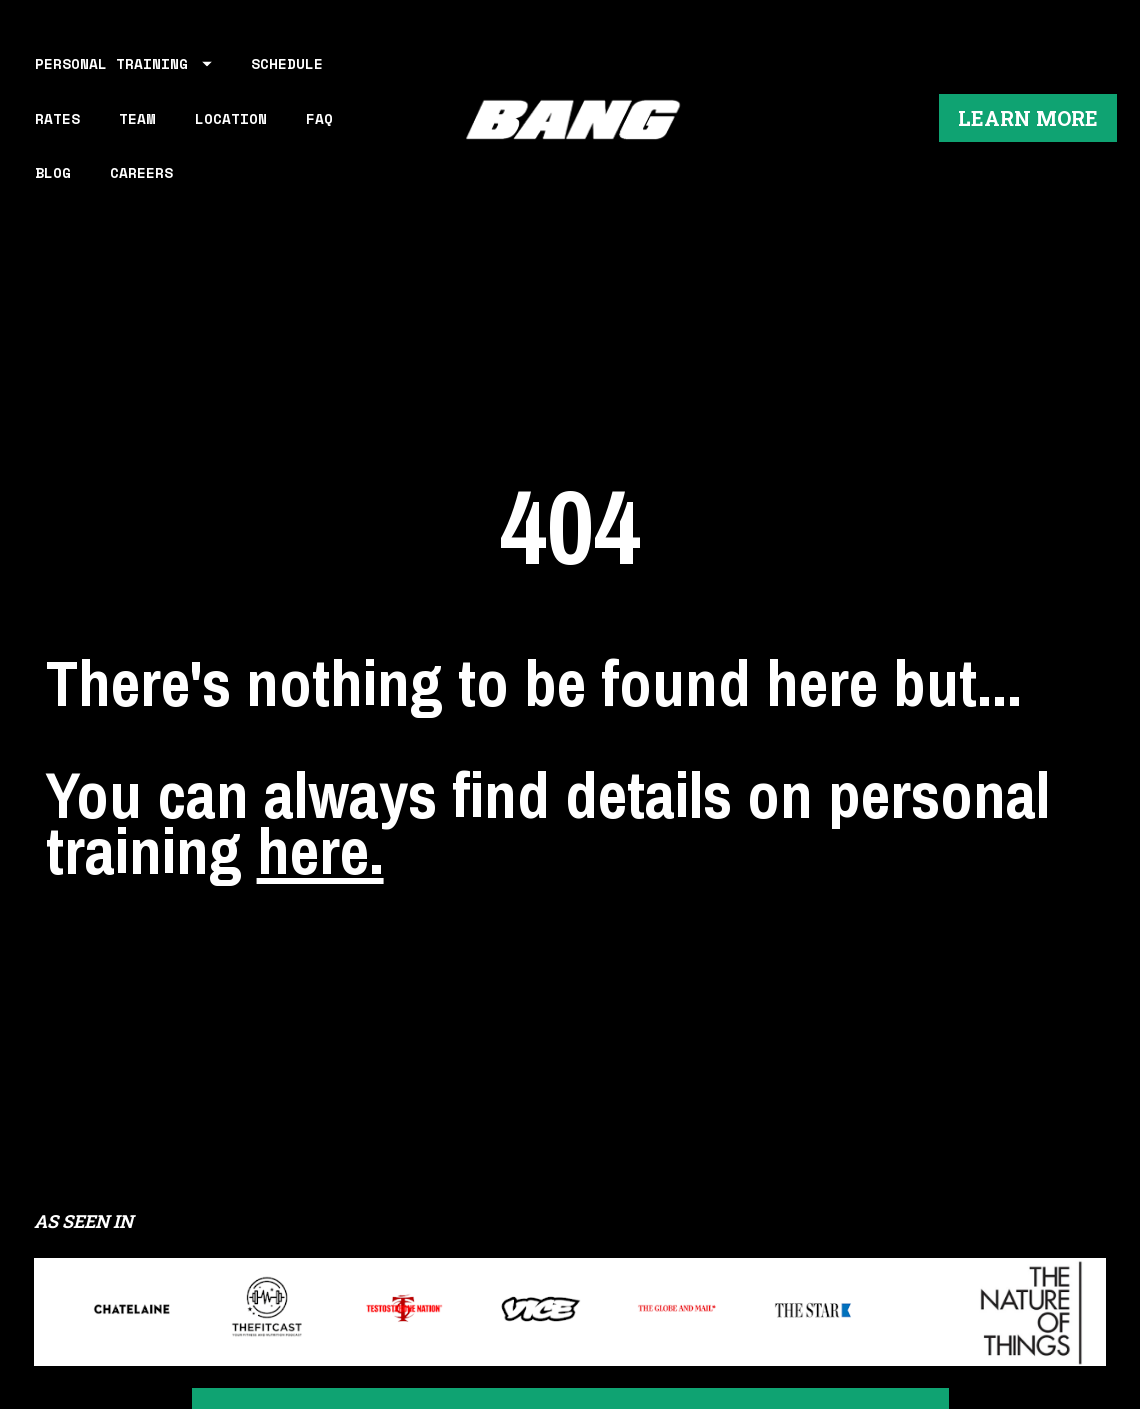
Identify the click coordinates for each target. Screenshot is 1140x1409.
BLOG (53, 172)
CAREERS (141, 172)
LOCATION (231, 118)
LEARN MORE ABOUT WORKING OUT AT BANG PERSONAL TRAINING (570, 1297)
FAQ (319, 118)
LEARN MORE (1028, 118)
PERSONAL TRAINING (123, 63)
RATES (57, 118)
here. (320, 790)
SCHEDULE (287, 63)
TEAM (137, 118)
